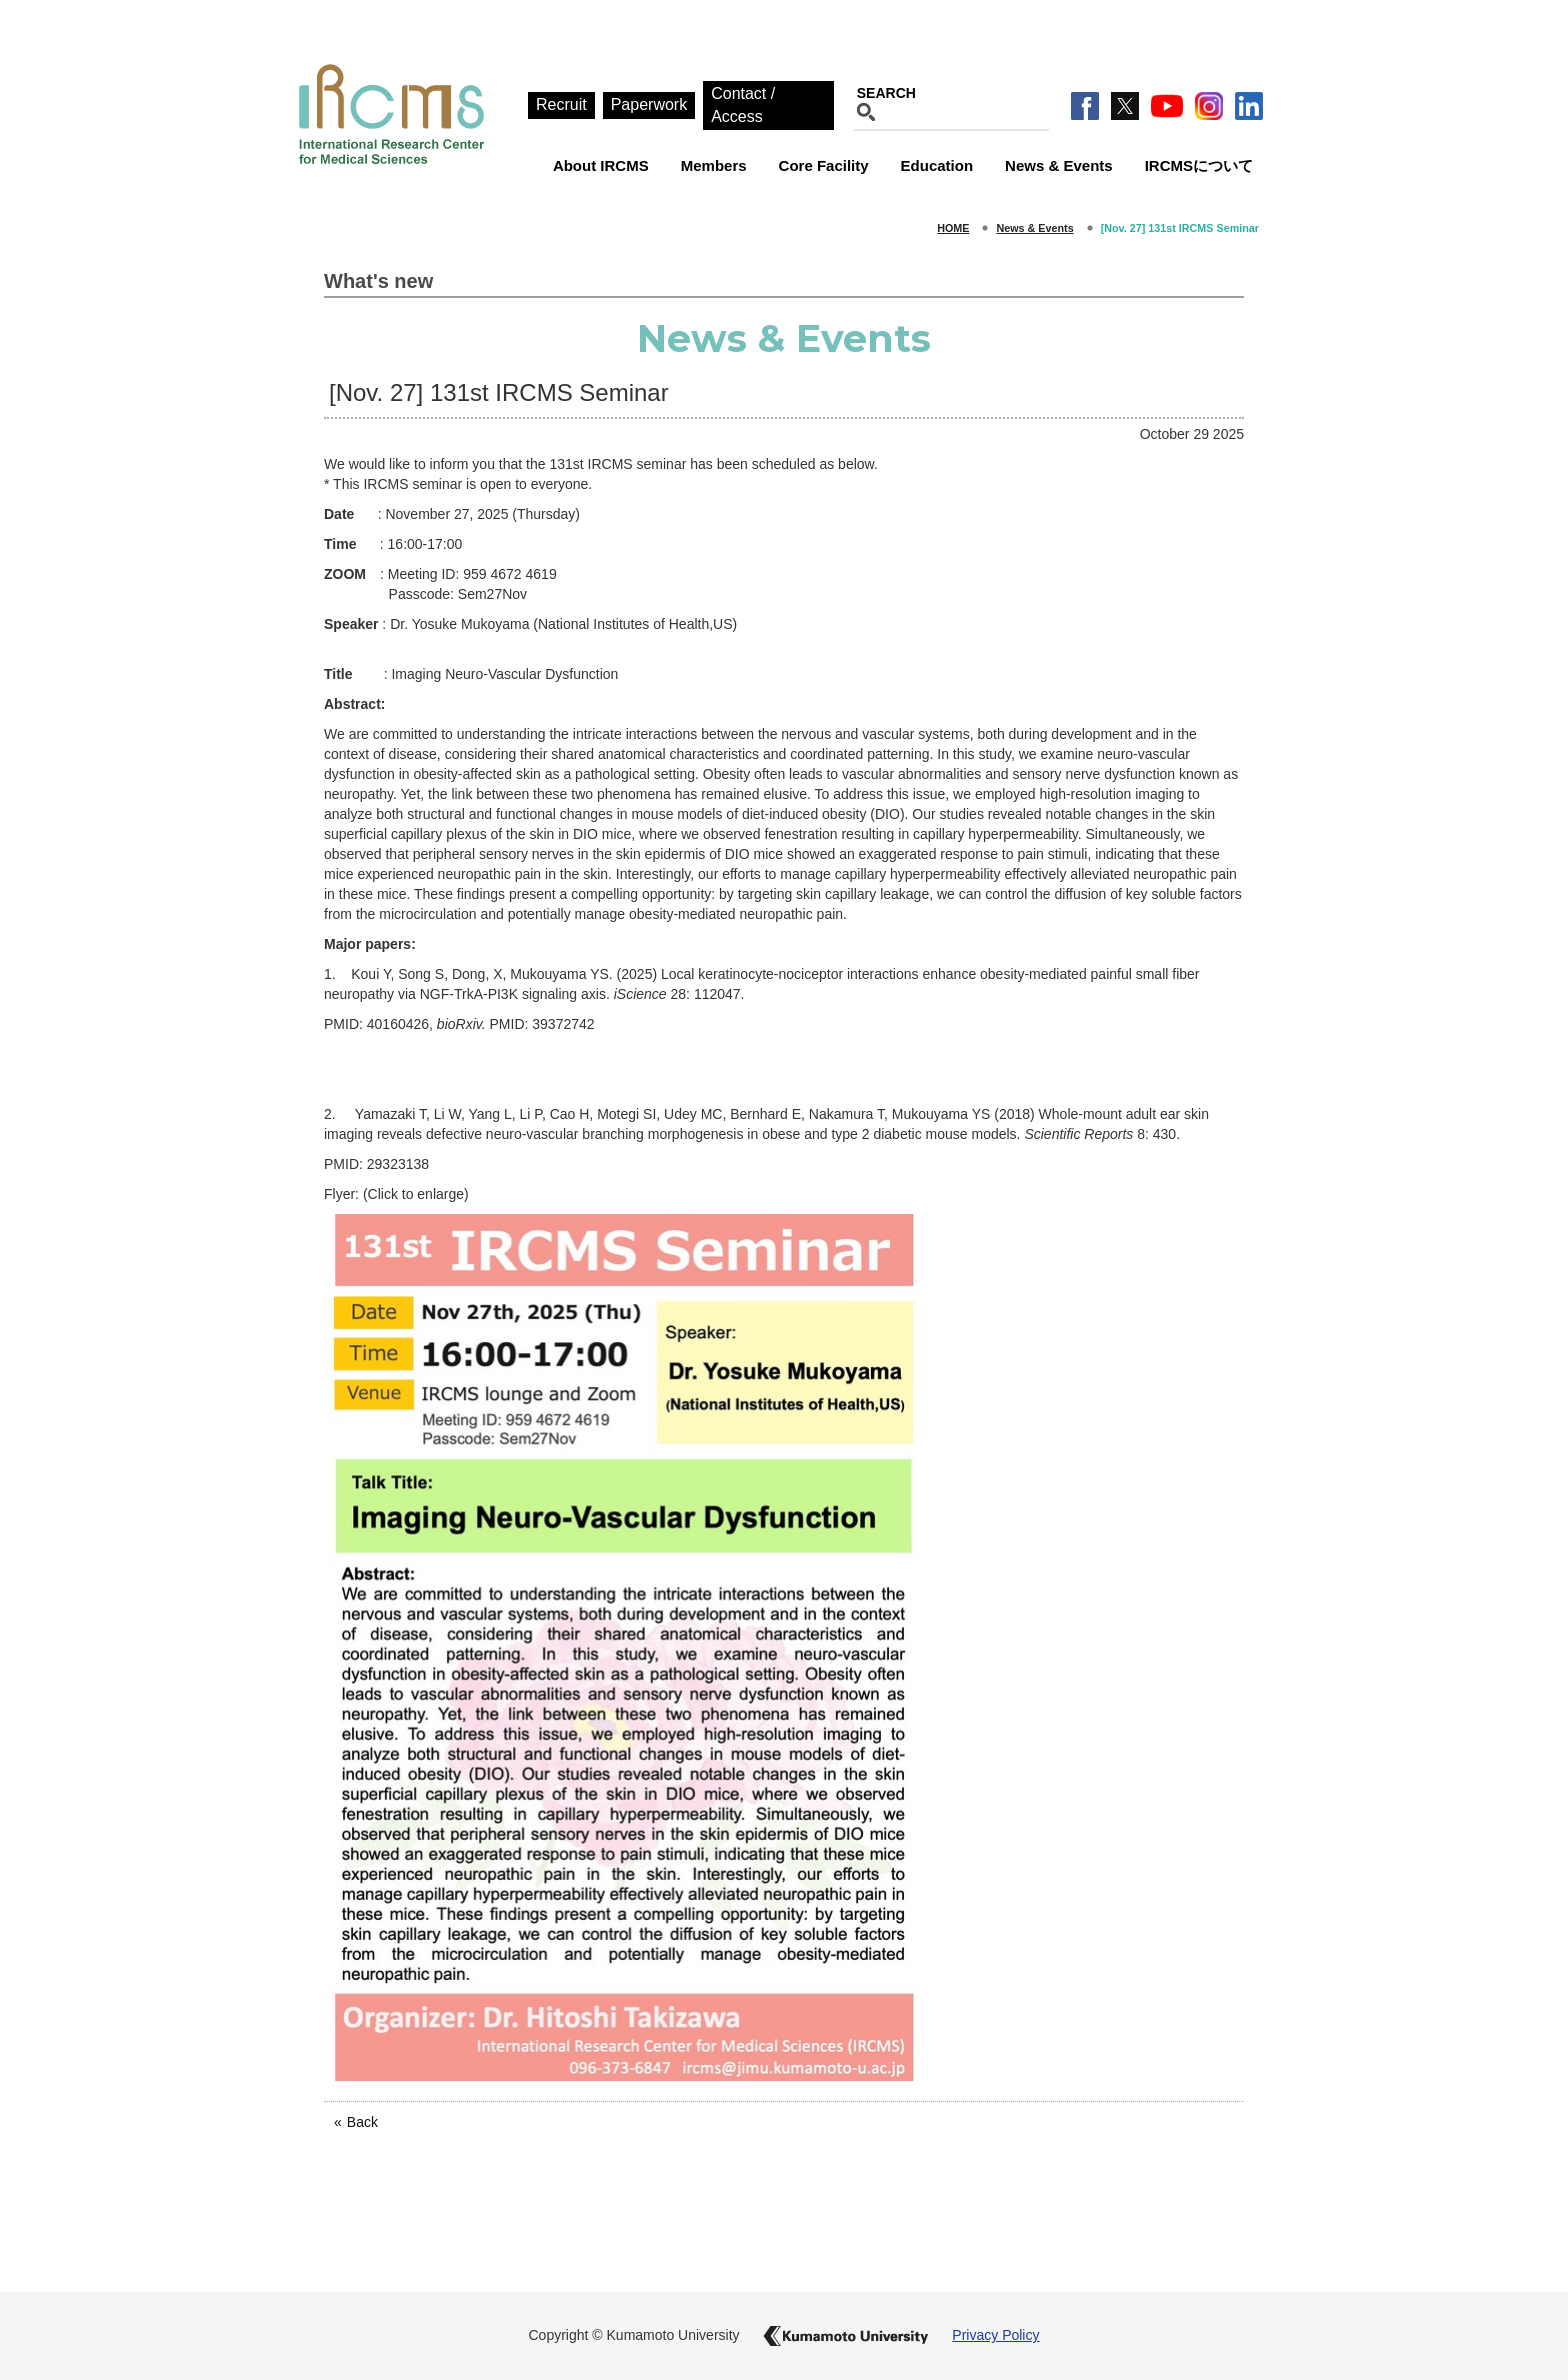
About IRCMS (601, 165)
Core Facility (824, 165)
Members (714, 165)
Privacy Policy (995, 2335)
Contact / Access (743, 105)
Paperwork (649, 104)
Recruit (561, 104)
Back (362, 2122)
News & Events (1059, 165)
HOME (953, 228)
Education (937, 165)
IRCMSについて (1199, 165)
